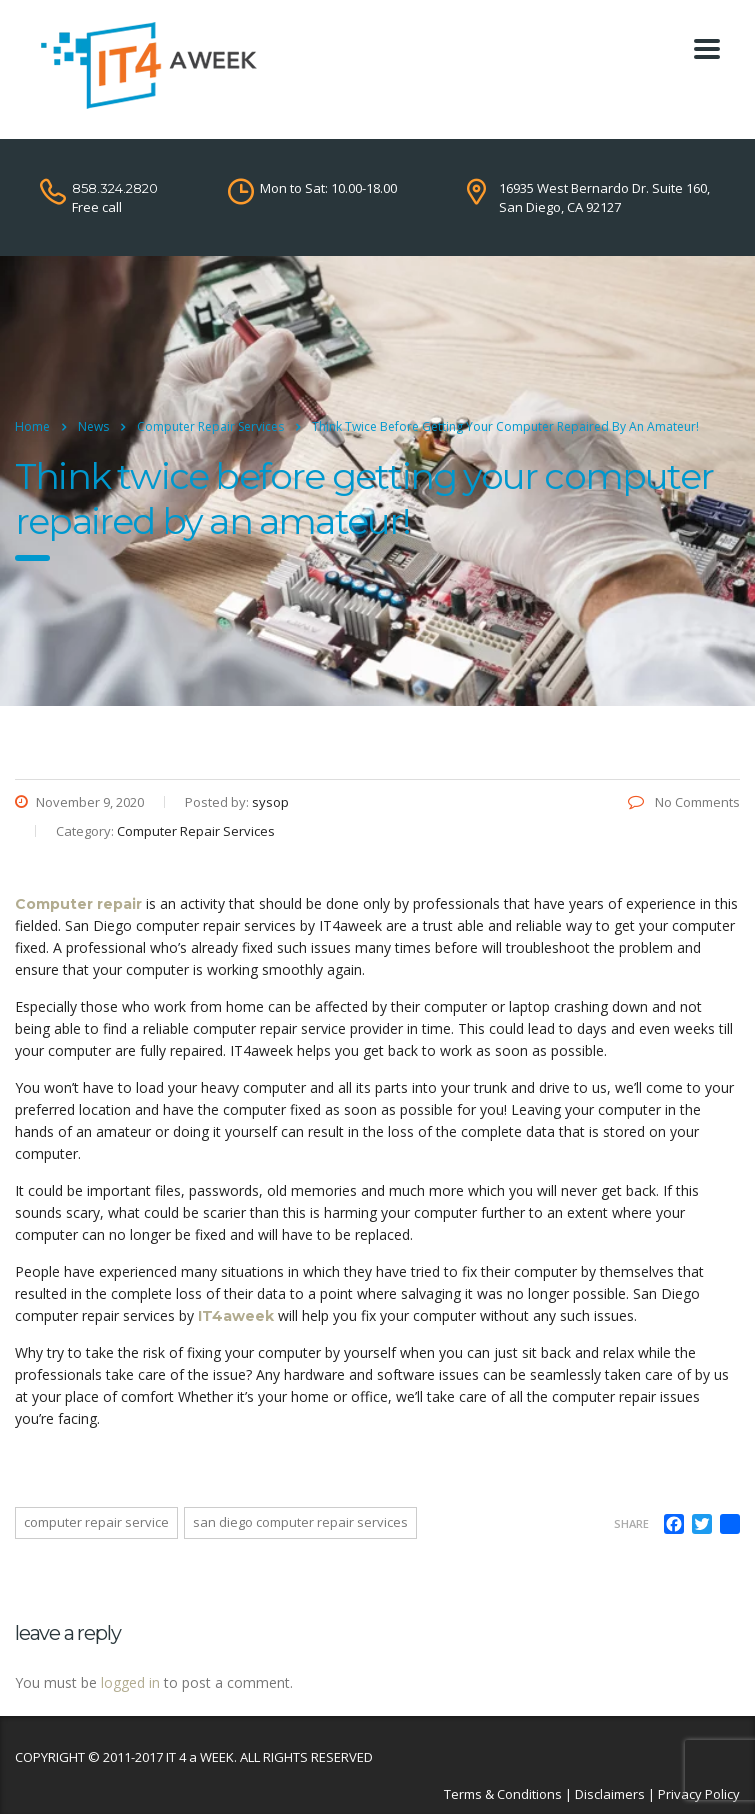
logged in (130, 1682)
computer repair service (96, 1522)
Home (32, 426)
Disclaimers (610, 1794)
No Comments (684, 802)
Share (631, 1523)
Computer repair (78, 904)
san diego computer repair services (300, 1522)
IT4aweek (236, 1316)
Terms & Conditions (503, 1794)
